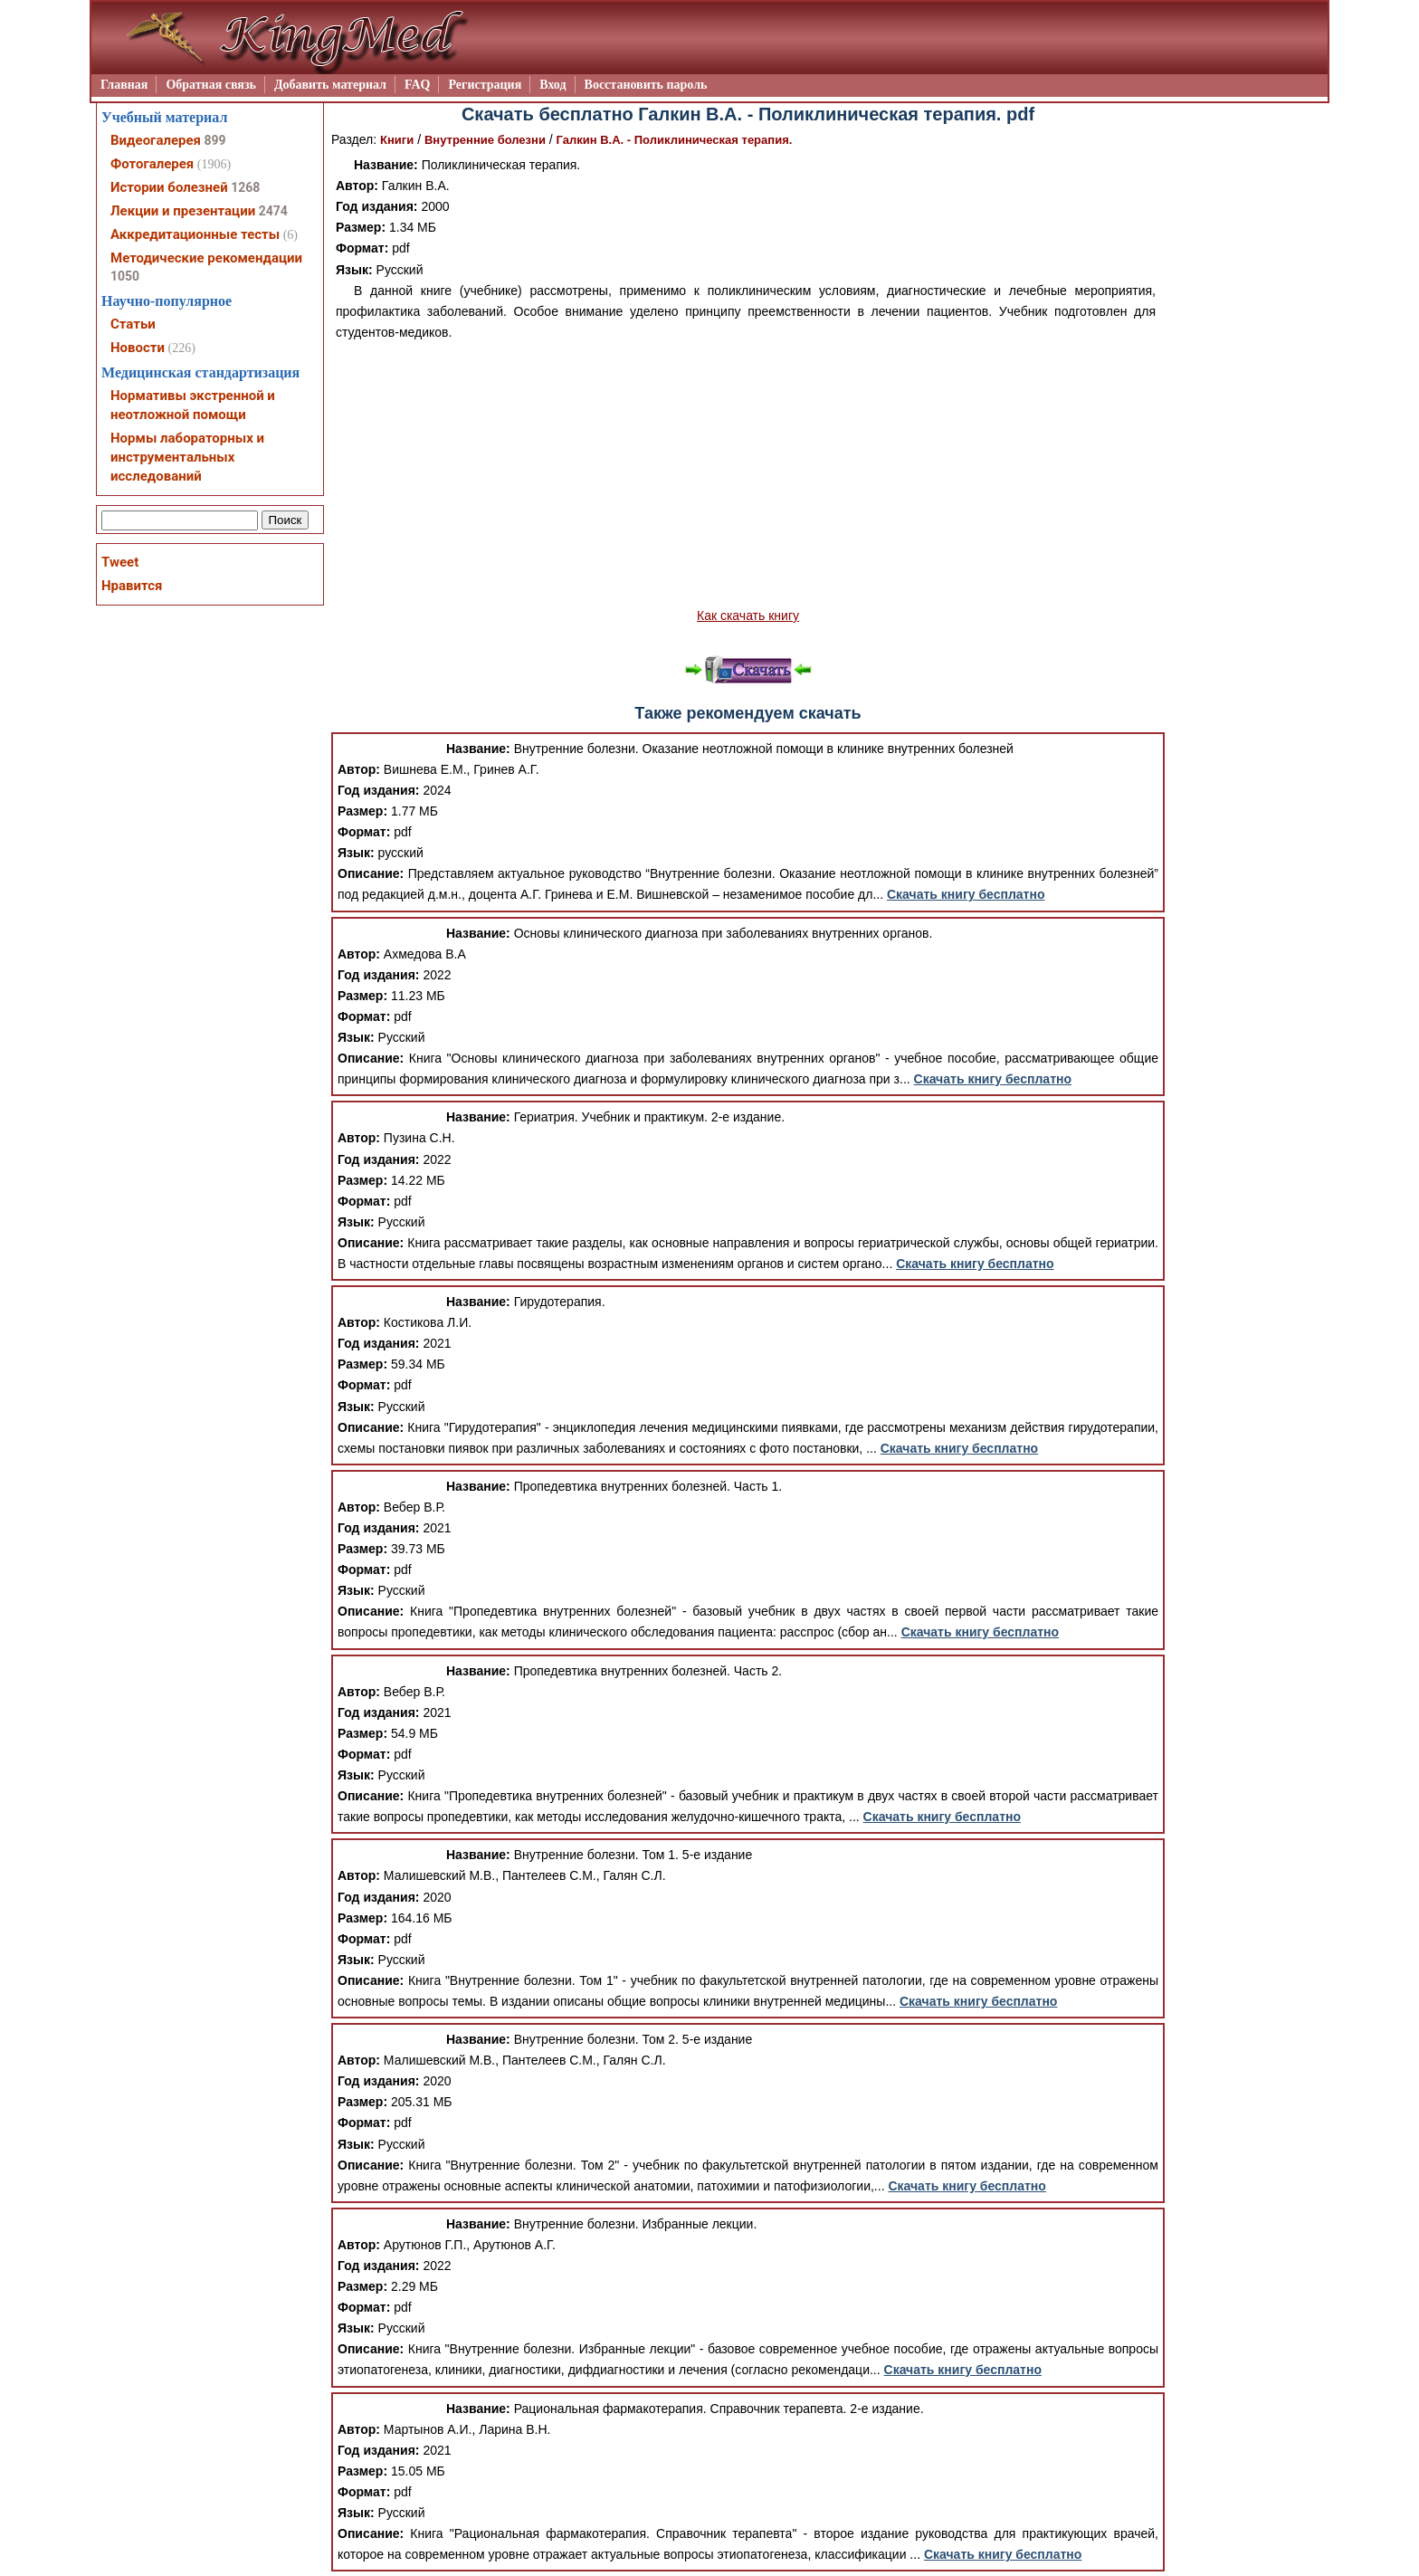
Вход (552, 84)
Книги (397, 140)
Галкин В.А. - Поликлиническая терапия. (675, 140)
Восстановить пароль (646, 84)
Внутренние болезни (485, 140)
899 (214, 140)
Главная (124, 84)
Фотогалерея (152, 164)
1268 (245, 187)
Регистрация (484, 84)
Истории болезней (169, 187)
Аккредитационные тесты (195, 234)
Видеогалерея (155, 140)
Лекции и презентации (182, 211)
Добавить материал (330, 84)
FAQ (418, 84)
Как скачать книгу (748, 615)
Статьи (133, 324)
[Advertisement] (748, 474)
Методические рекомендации (206, 258)
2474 (273, 211)
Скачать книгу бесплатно (965, 894)
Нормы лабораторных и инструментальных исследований (187, 457)
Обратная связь (211, 84)
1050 (124, 276)
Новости (137, 347)
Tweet (119, 562)
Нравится (131, 585)
